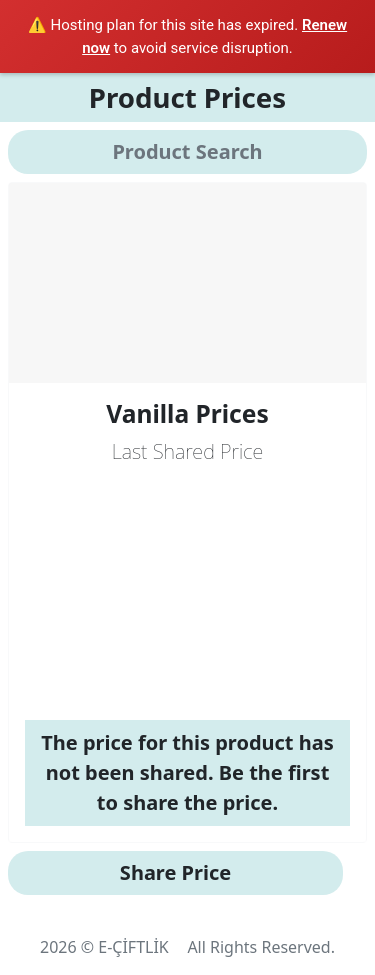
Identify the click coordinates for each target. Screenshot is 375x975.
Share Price (175, 872)
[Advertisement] (187, 593)
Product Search (187, 151)
